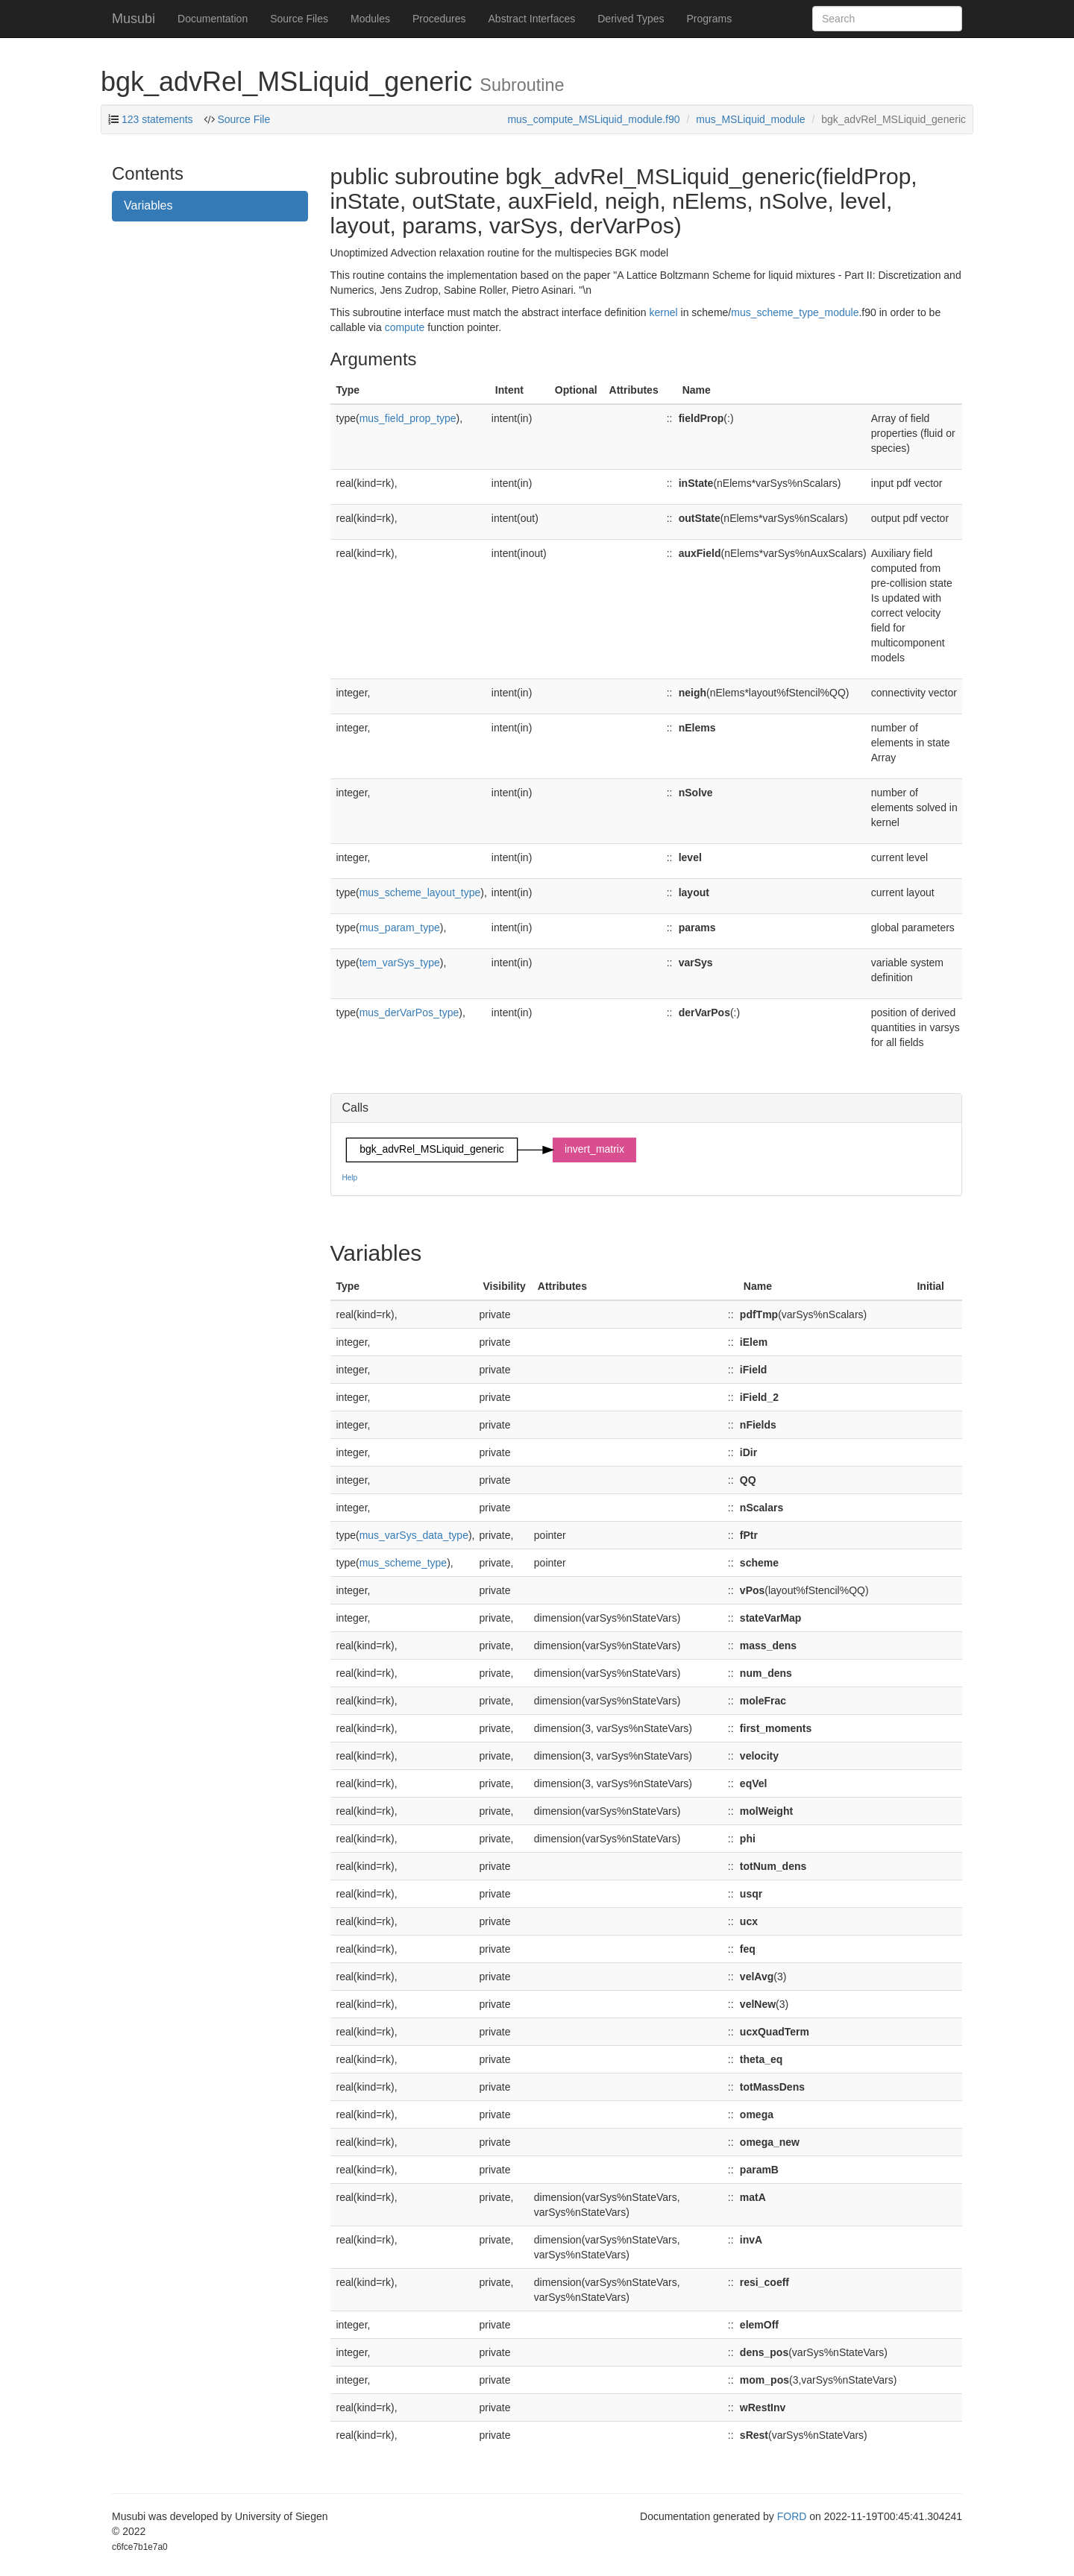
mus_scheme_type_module (794, 312)
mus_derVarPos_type (409, 1012)
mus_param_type (399, 927)
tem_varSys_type (399, 963)
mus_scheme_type (403, 1563)
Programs (709, 19)
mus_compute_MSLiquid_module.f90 (593, 119)
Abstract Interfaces (532, 19)
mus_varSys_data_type (413, 1535)
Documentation (213, 19)
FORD (792, 2516)
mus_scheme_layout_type (420, 892)
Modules (370, 19)
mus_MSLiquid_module (750, 119)
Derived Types (630, 19)
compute (405, 327)
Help (350, 1178)
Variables (148, 205)
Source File (243, 119)
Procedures (439, 19)
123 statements (157, 119)
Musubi (133, 18)
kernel (664, 312)
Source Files (299, 19)
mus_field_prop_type (407, 418)
